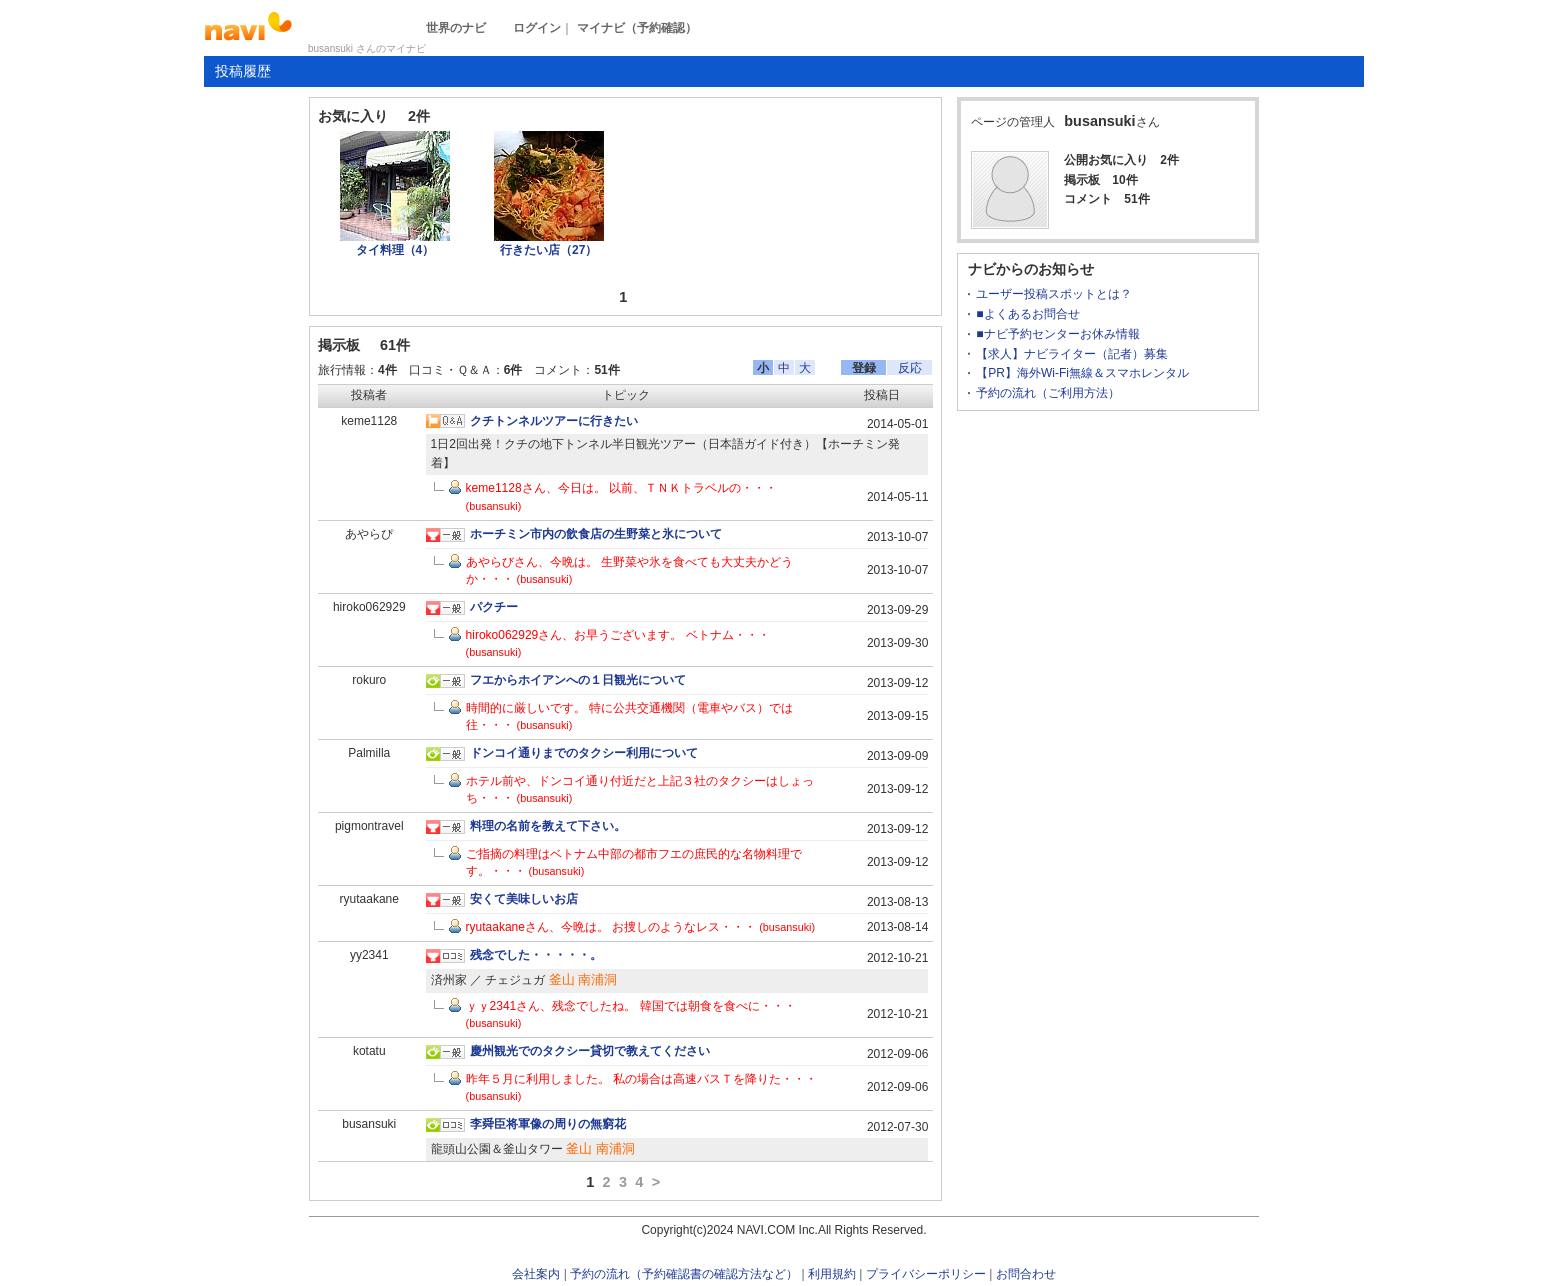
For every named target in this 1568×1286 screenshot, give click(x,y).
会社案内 (536, 1274)
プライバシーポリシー (926, 1274)
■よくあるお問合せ (1027, 314)
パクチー (494, 607)
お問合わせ (1026, 1274)
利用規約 (832, 1274)
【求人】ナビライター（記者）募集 (1072, 354)
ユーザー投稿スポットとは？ (1054, 294)
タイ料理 (395, 250)
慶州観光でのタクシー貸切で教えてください (590, 1051)
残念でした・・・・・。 (536, 955)
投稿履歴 (243, 71)
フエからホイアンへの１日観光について (578, 680)
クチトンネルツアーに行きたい (554, 421)
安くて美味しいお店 (524, 899)
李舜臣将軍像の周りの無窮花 (548, 1124)
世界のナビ (456, 28)
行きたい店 (548, 250)
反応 (910, 368)
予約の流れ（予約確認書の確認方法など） (684, 1274)
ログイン (537, 28)
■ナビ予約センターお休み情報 (1057, 334)
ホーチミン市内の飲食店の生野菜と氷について (596, 534)
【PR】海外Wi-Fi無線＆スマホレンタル (1082, 373)
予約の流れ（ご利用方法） (1048, 393)
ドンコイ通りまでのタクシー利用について (584, 753)
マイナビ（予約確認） (637, 28)
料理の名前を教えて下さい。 (548, 826)
